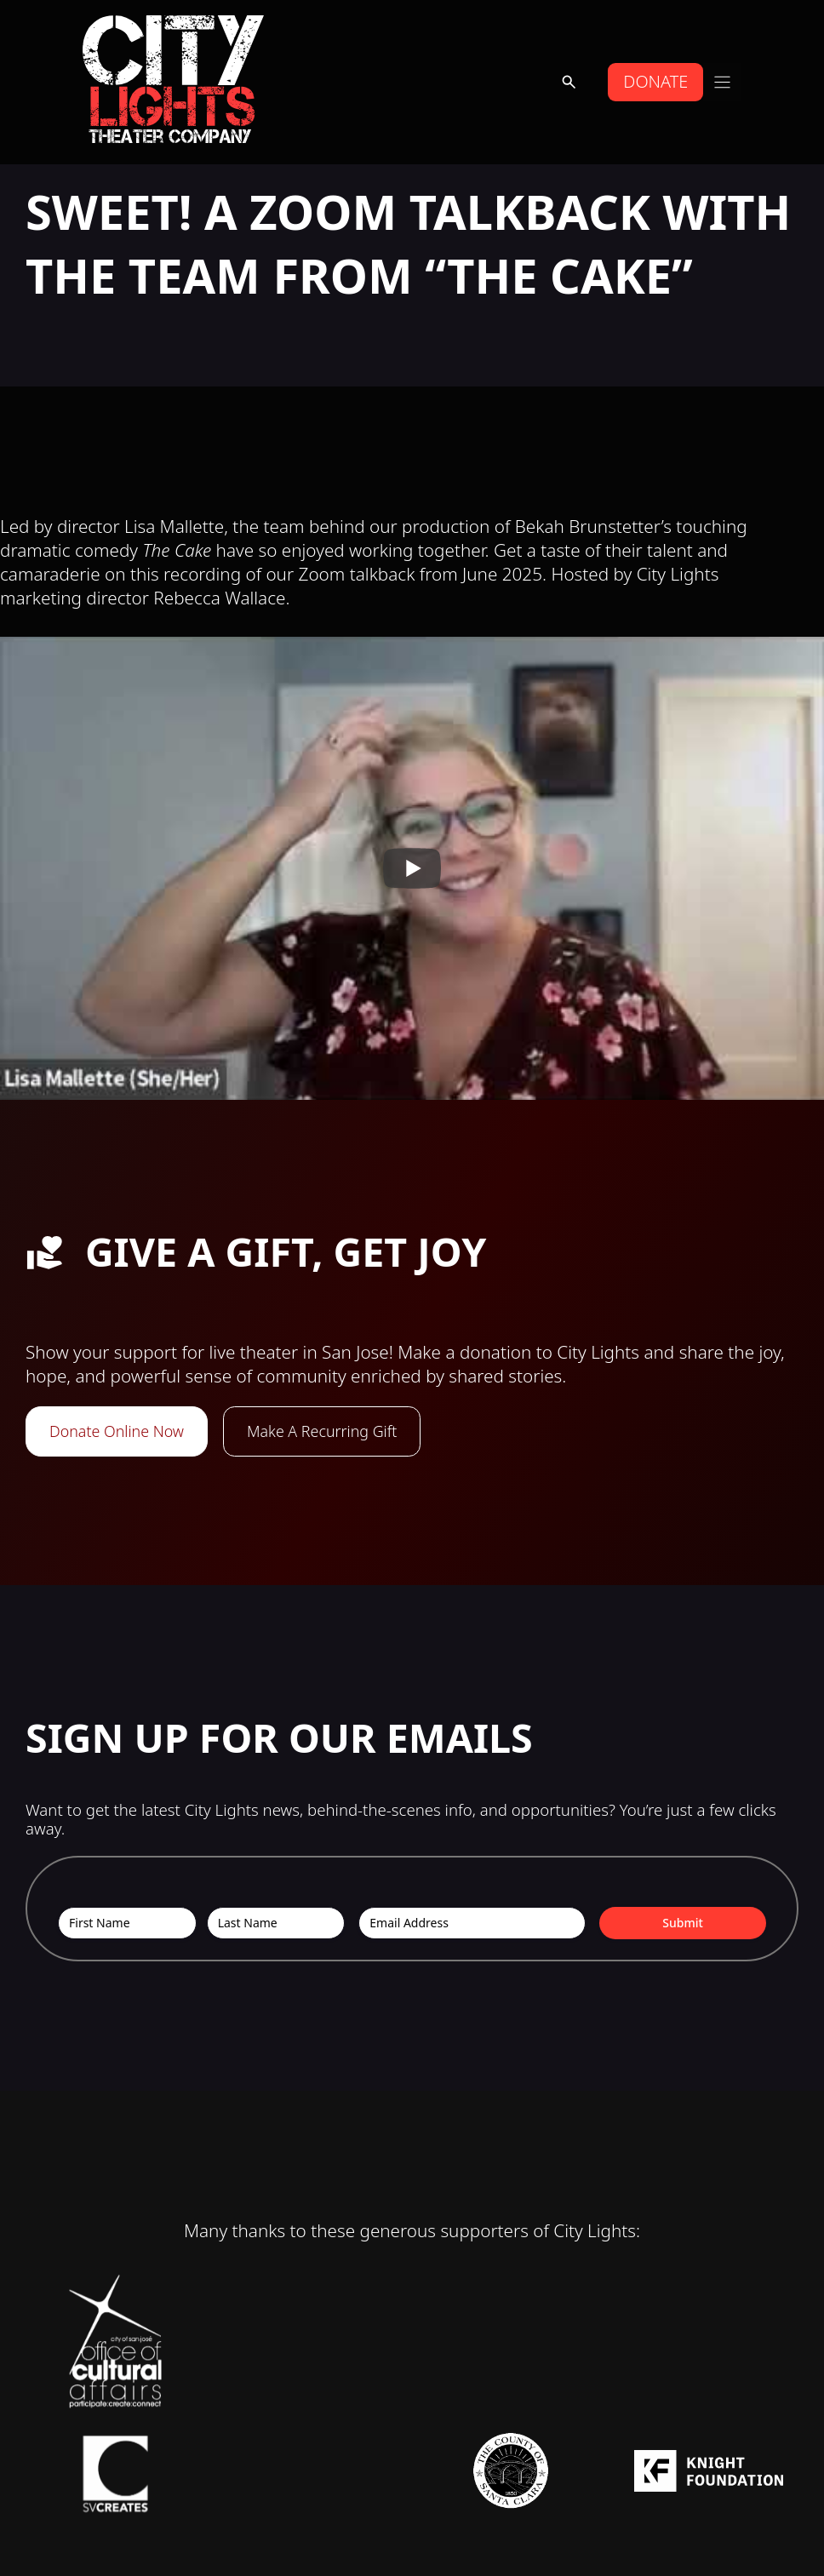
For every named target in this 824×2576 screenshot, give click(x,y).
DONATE (654, 81)
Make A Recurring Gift (331, 1431)
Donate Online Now (119, 1431)
